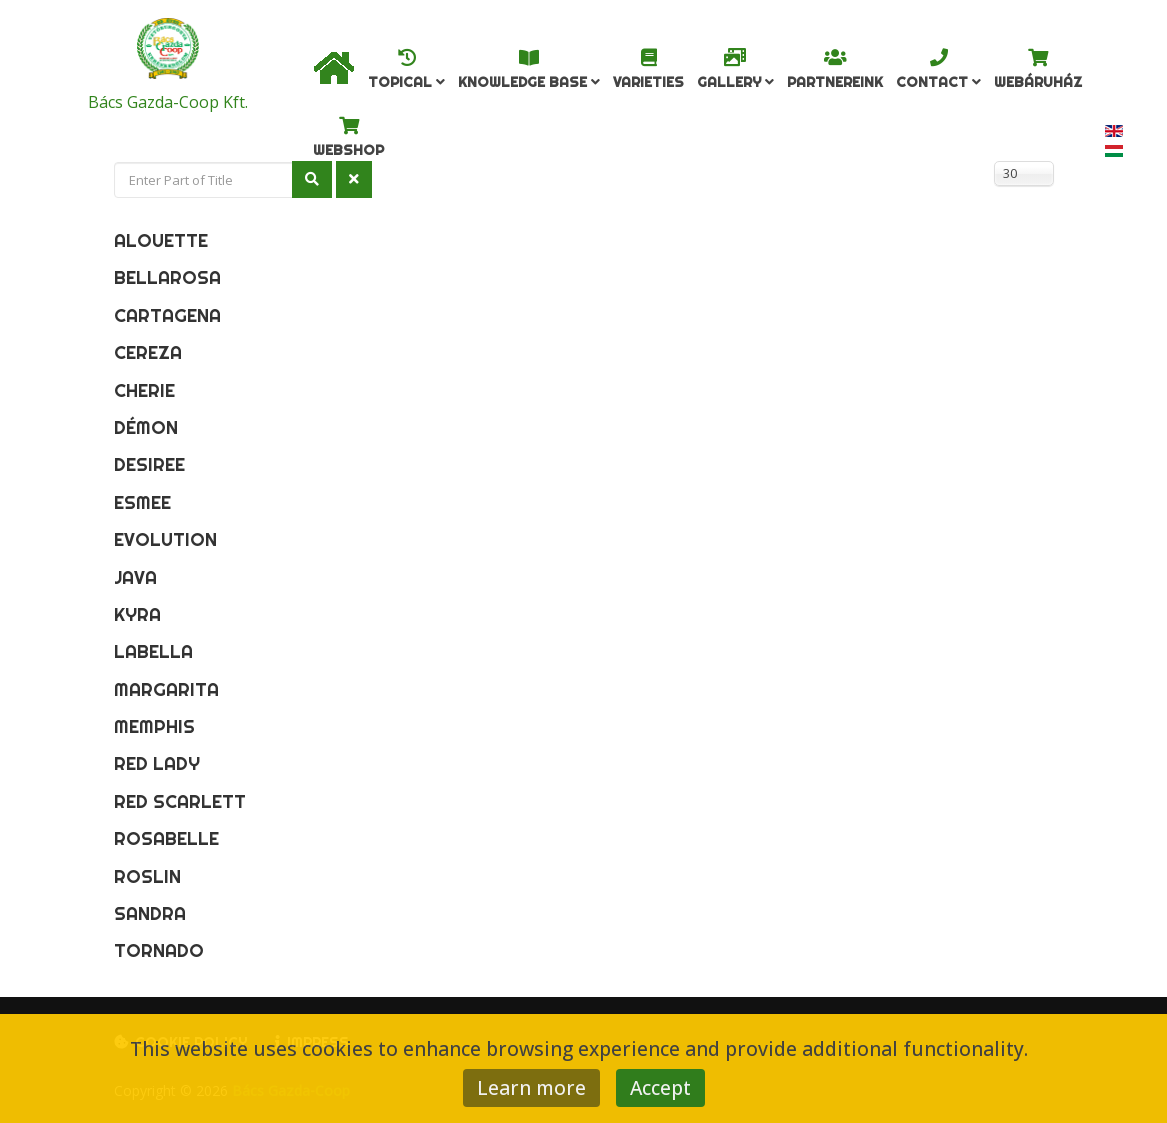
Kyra (137, 614)
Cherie (144, 390)
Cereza (148, 352)
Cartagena (167, 315)
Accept (660, 1087)
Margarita (166, 689)
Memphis (154, 726)
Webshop (348, 150)
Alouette (161, 240)
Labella (153, 651)
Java (135, 577)
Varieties (648, 82)
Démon (146, 427)
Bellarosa (167, 277)
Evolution (165, 539)
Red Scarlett (180, 801)
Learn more (531, 1087)
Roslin (147, 876)
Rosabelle (166, 838)
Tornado (159, 950)
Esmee (142, 502)
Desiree (149, 464)
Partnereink (835, 82)
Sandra (150, 913)
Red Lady (157, 763)
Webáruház (1038, 82)
